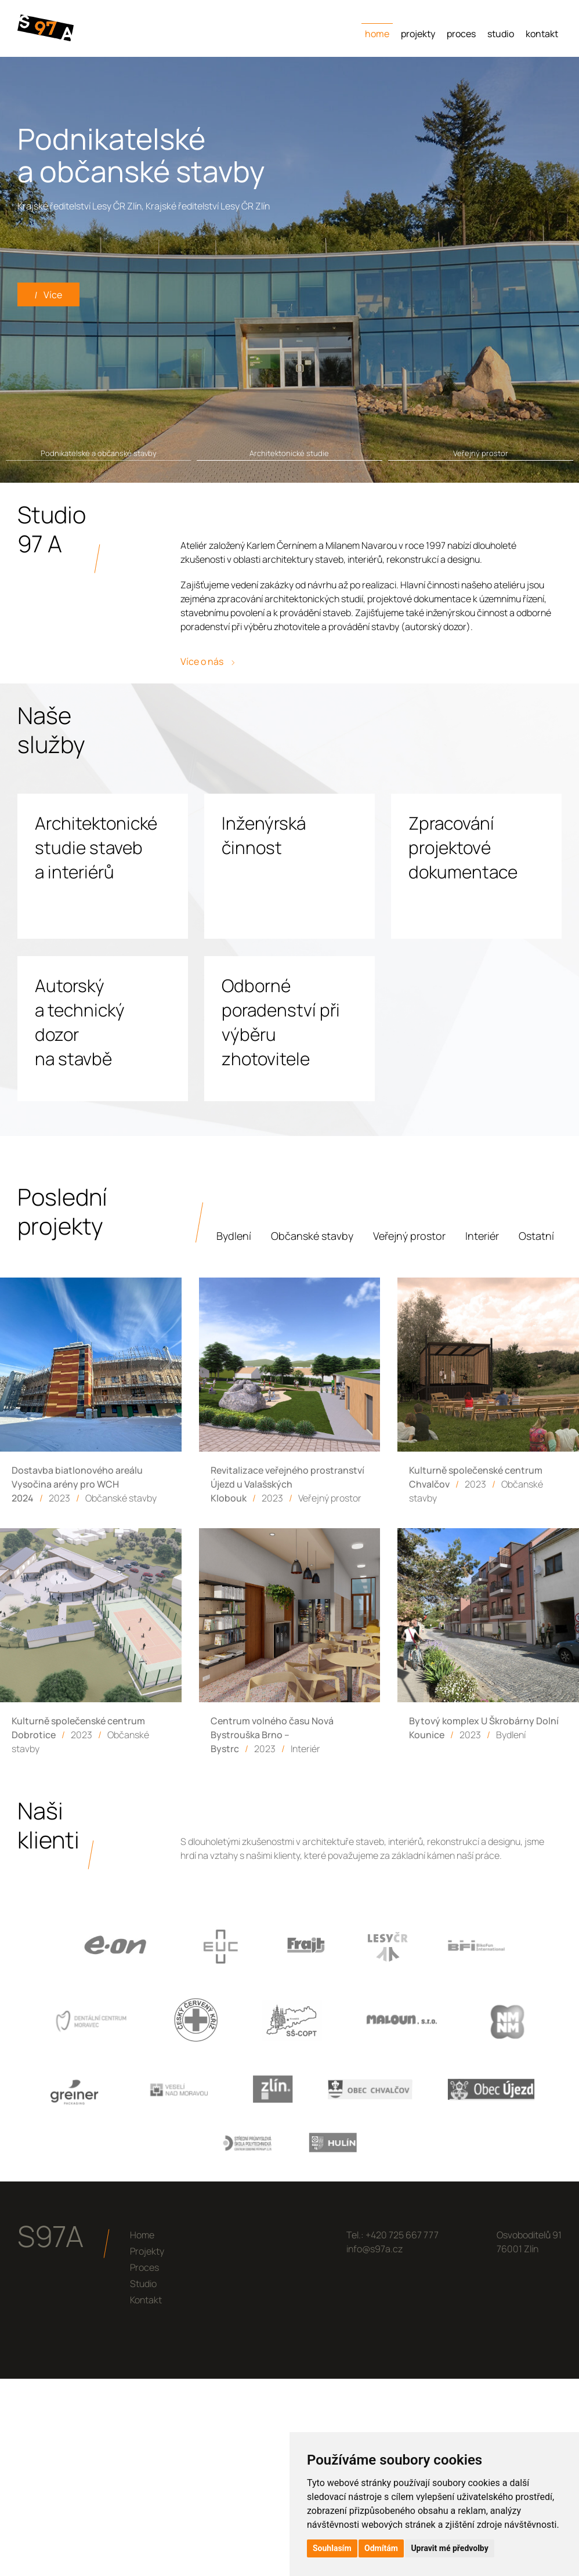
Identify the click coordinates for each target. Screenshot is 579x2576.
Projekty (418, 33)
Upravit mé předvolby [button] (449, 2548)
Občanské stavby (312, 1236)
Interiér (482, 1236)
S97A (50, 2236)
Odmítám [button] (381, 2548)
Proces (461, 33)
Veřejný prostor (409, 1236)
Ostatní (536, 1236)
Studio (500, 33)
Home (377, 33)
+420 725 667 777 (402, 2234)
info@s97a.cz (374, 2248)
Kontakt (542, 33)
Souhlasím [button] (332, 2548)
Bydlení (233, 1236)
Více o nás (207, 661)
